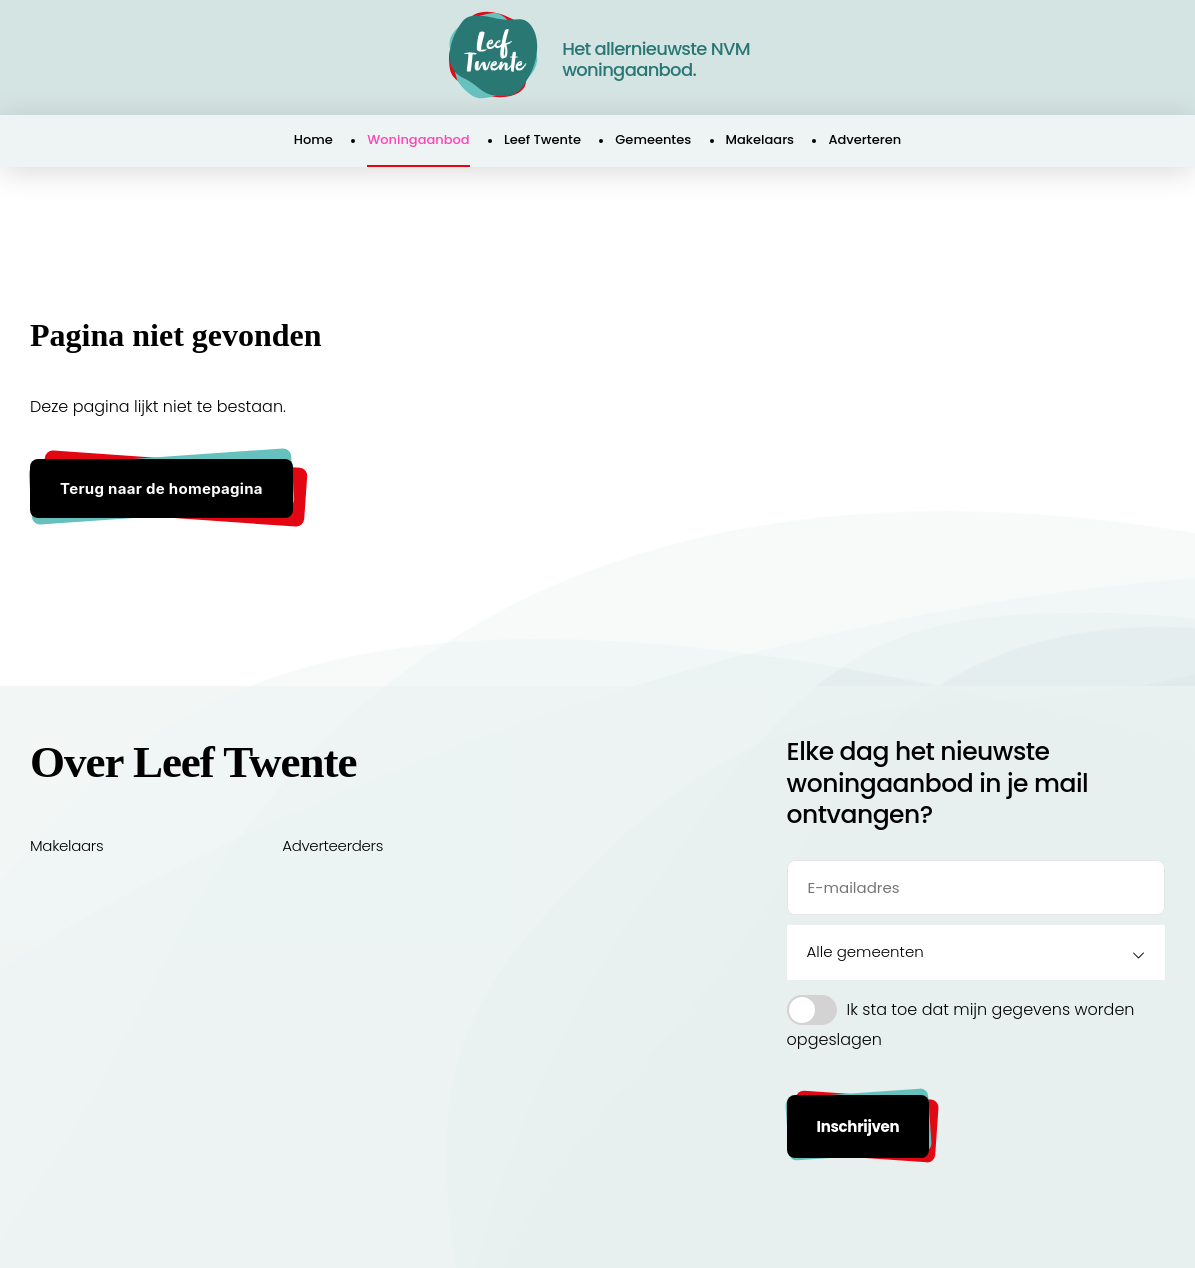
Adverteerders (332, 845)
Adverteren (864, 139)
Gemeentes (653, 139)
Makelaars (760, 139)
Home (313, 139)
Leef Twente (542, 139)
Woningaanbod (418, 139)
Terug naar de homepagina (161, 488)
